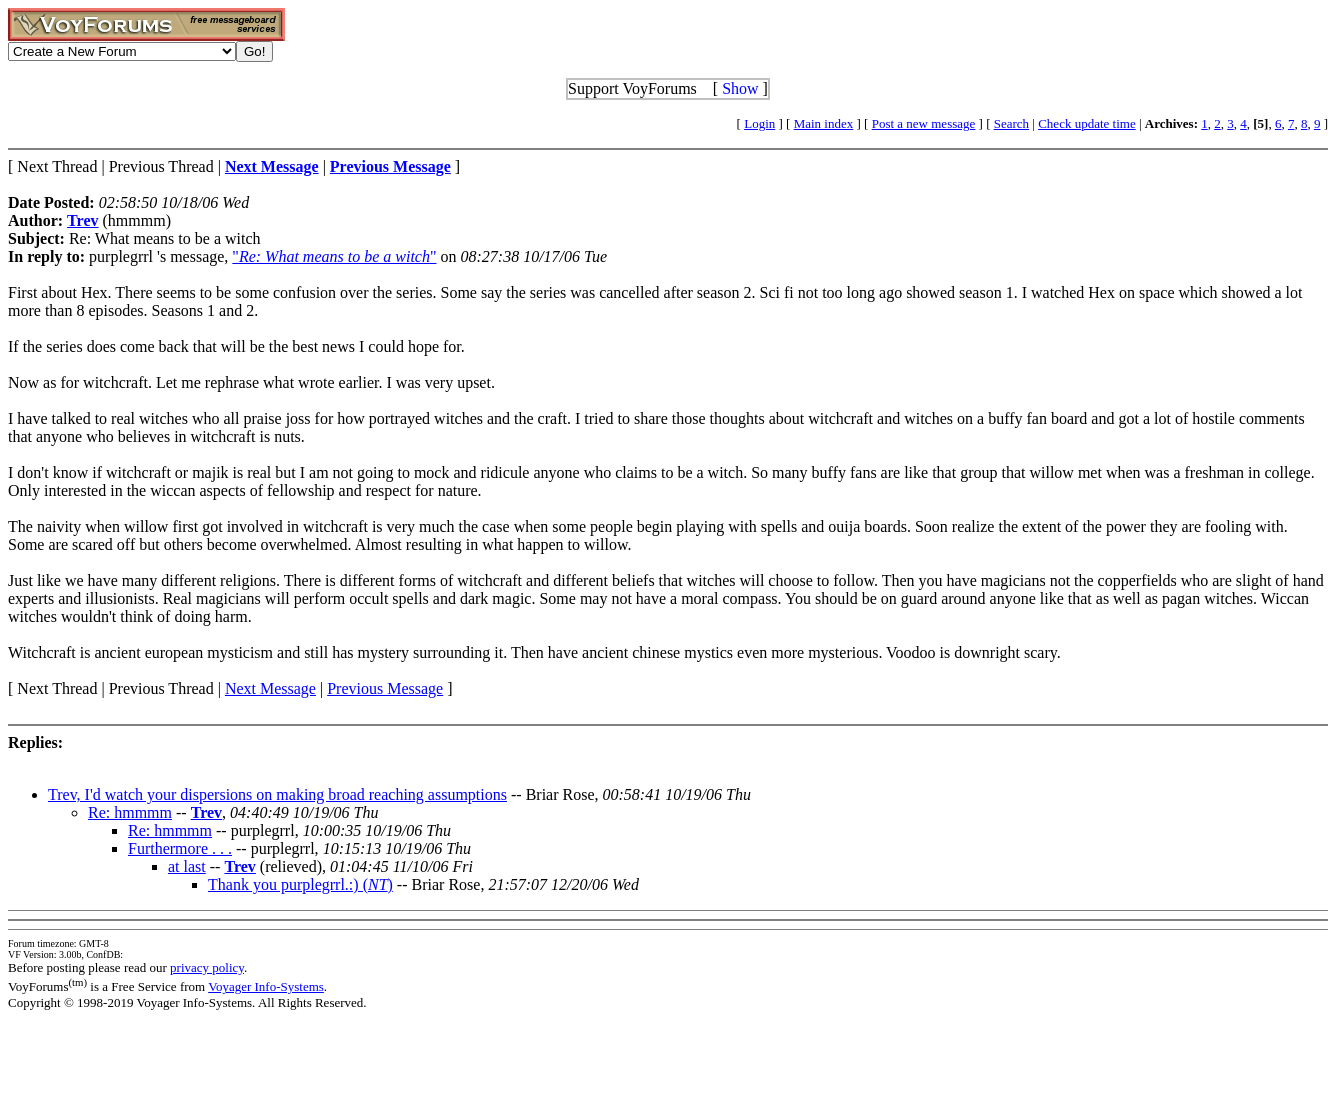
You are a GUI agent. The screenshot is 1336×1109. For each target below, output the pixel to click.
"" (334, 256)
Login (759, 123)
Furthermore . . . (180, 848)
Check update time (1086, 123)
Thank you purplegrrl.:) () (300, 884)
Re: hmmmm (130, 812)
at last (187, 866)
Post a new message (924, 123)
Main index (824, 123)
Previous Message (385, 688)
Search (1011, 123)
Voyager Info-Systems (266, 986)
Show (740, 88)
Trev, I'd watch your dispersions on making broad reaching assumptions (277, 794)
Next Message (270, 688)
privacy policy (207, 967)
